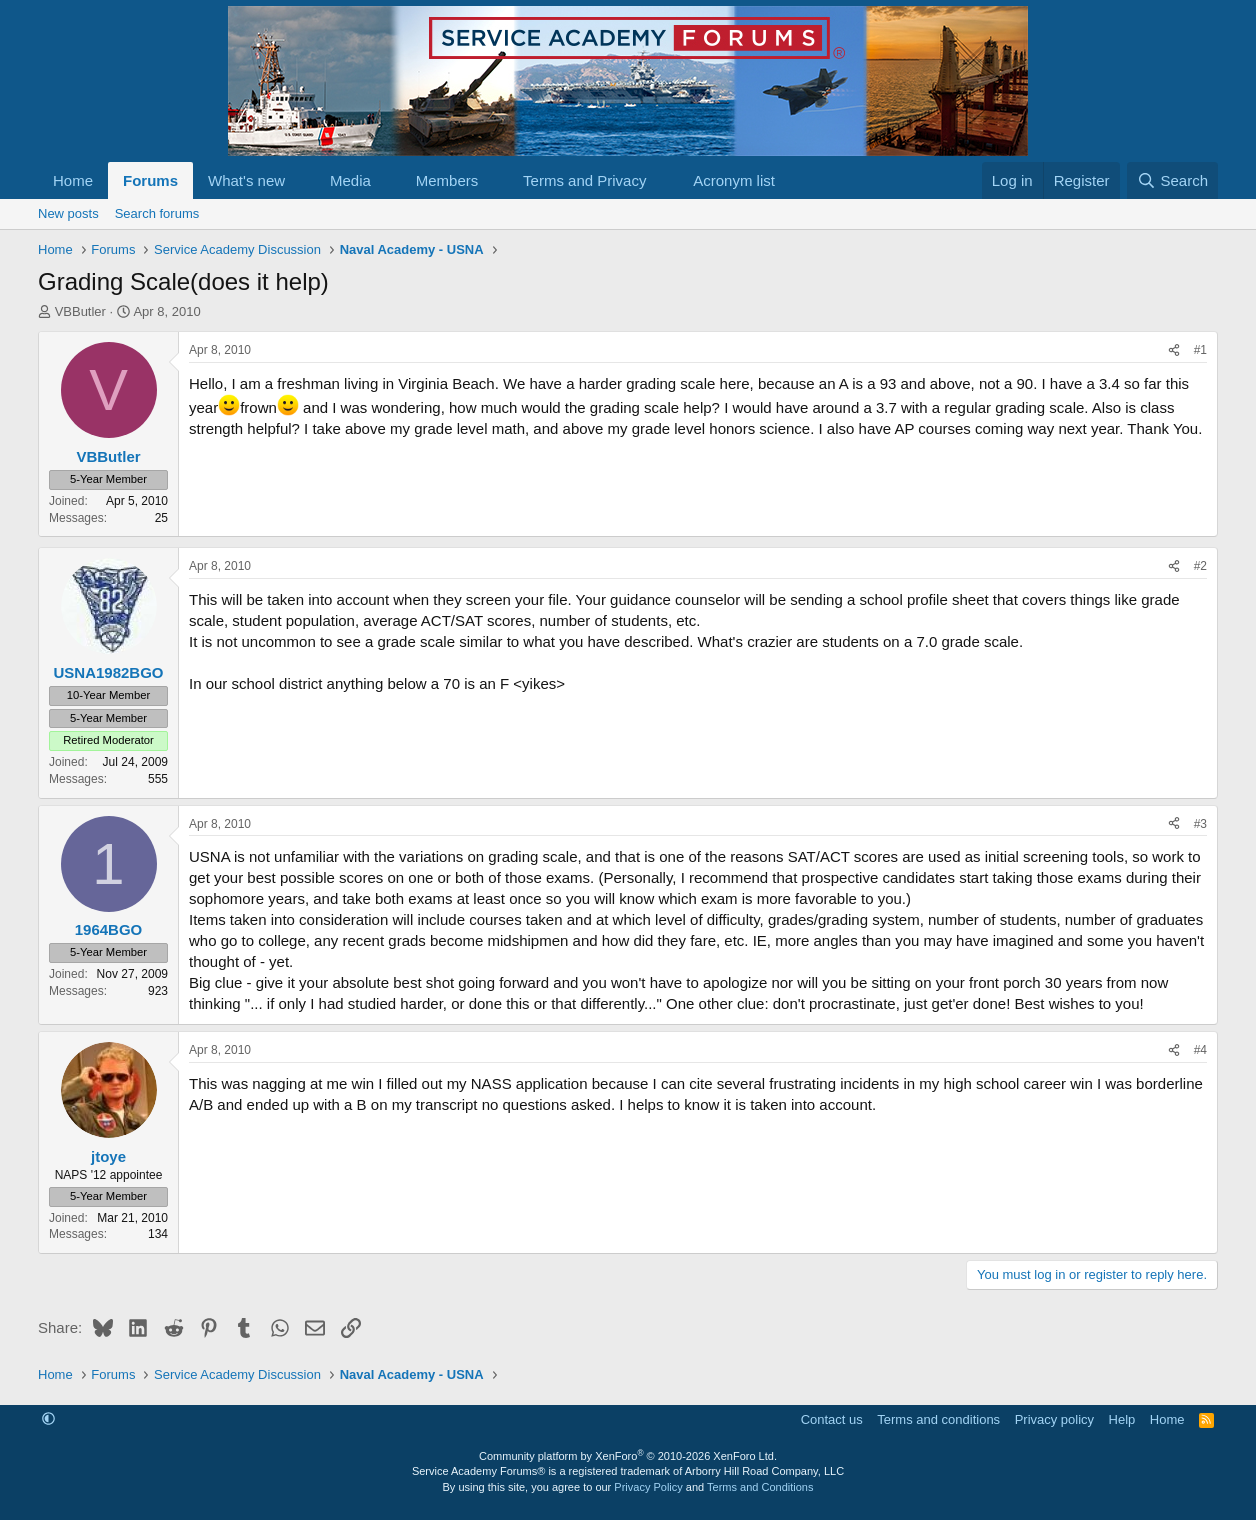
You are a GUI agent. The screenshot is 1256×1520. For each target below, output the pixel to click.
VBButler (80, 311)
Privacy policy (1054, 1419)
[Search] (1172, 180)
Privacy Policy (648, 1487)
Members (447, 180)
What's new (246, 180)
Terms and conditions (938, 1419)
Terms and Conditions (760, 1487)
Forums (150, 180)
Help (1122, 1419)
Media (350, 180)
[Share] (1174, 350)
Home (73, 180)
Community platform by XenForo (628, 1456)
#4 (1200, 1050)
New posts (68, 213)
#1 (1200, 350)
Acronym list (734, 180)
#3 (1200, 824)
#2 (1200, 566)
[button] (301, 180)
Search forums (157, 213)
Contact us (832, 1419)
